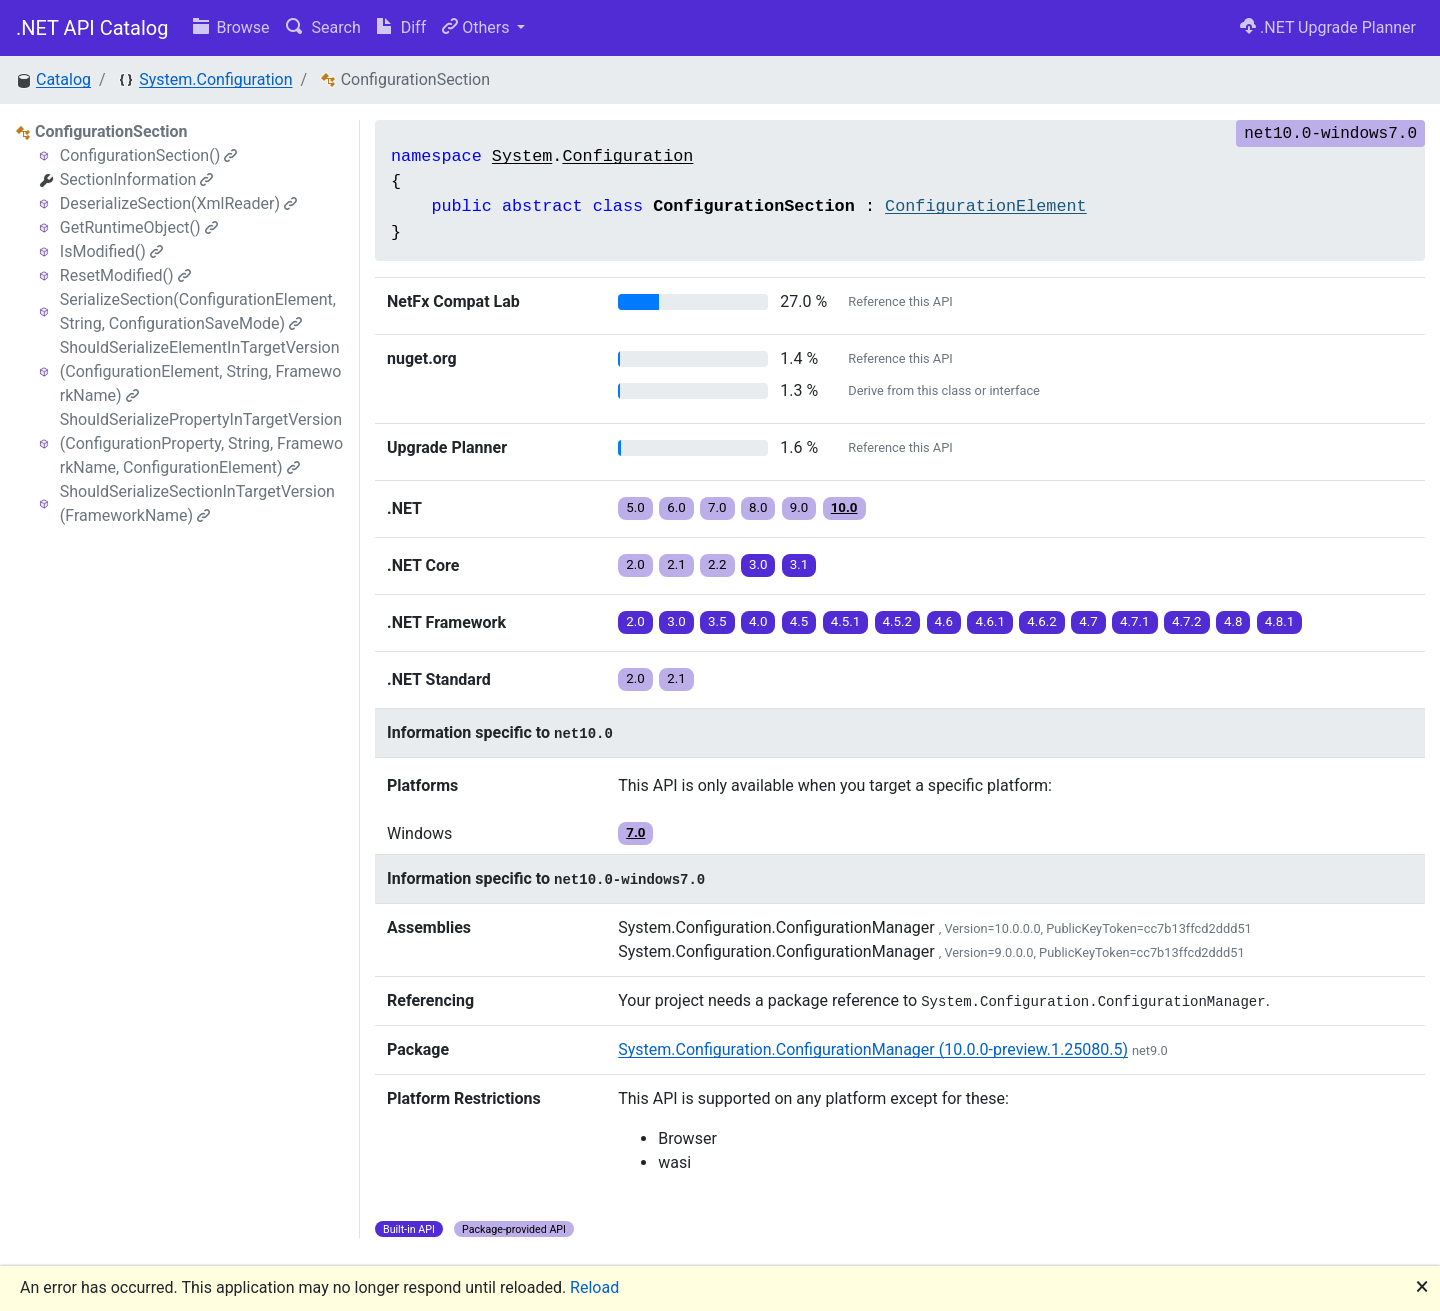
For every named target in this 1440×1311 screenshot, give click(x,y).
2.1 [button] (676, 564)
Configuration (627, 156)
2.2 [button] (717, 564)
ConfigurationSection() (148, 155)
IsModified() (111, 251)
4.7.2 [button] (1187, 621)
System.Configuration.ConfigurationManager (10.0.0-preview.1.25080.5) (873, 1049)
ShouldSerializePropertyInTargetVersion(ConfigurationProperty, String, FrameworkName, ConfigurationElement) (201, 443)
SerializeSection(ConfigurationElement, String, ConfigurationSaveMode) (198, 311)
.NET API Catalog (92, 28)
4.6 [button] (944, 621)
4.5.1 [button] (846, 621)
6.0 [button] (676, 507)
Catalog (63, 79)
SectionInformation (137, 179)
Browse (231, 27)
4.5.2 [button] (898, 621)
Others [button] (477, 27)
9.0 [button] (799, 507)
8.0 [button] (758, 507)
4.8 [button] (1233, 621)
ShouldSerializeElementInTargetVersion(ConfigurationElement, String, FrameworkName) (201, 371)
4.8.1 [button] (1280, 621)
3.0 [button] (758, 564)
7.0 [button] (717, 507)
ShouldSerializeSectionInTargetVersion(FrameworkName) (197, 503)
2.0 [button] (635, 564)
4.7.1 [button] (1135, 621)
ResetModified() (125, 275)
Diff (401, 27)
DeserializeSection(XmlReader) (178, 203)
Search (323, 27)
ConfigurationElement (986, 206)
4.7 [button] (1088, 621)
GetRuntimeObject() (139, 227)
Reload (594, 1287)
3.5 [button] (717, 621)
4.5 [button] (799, 621)
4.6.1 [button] (990, 621)
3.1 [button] (799, 564)
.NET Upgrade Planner (1328, 27)
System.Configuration (215, 79)
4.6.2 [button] (1042, 621)
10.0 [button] (844, 507)
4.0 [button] (758, 621)
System (522, 156)
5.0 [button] (635, 507)
